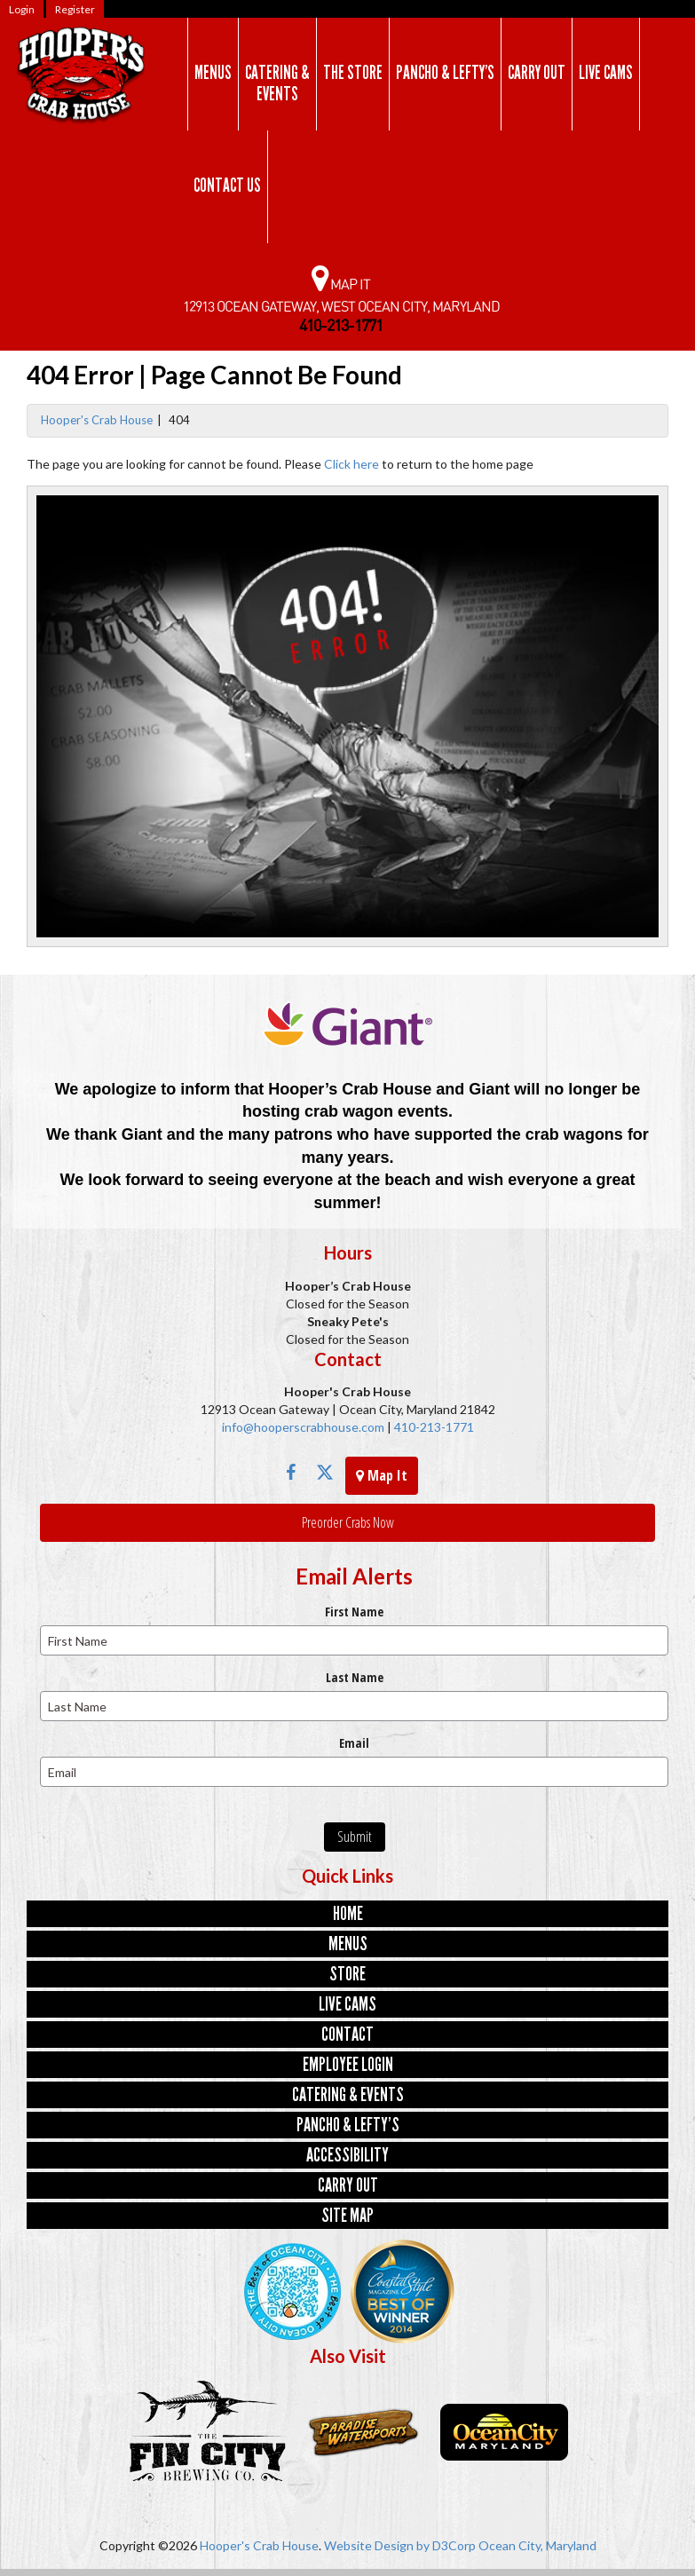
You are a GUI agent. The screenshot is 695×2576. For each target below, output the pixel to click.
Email (354, 1742)
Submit (354, 1836)
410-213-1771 (432, 1426)
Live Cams (606, 72)
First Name (354, 1611)
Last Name (354, 1677)
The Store (353, 72)
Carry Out (536, 72)
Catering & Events (277, 83)
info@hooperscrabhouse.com (303, 1426)
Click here (351, 463)
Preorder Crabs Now (348, 1522)
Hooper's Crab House (97, 420)
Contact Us (227, 185)
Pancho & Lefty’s (445, 72)
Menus (213, 72)
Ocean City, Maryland (537, 2545)
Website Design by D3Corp (400, 2545)
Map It (381, 1475)
